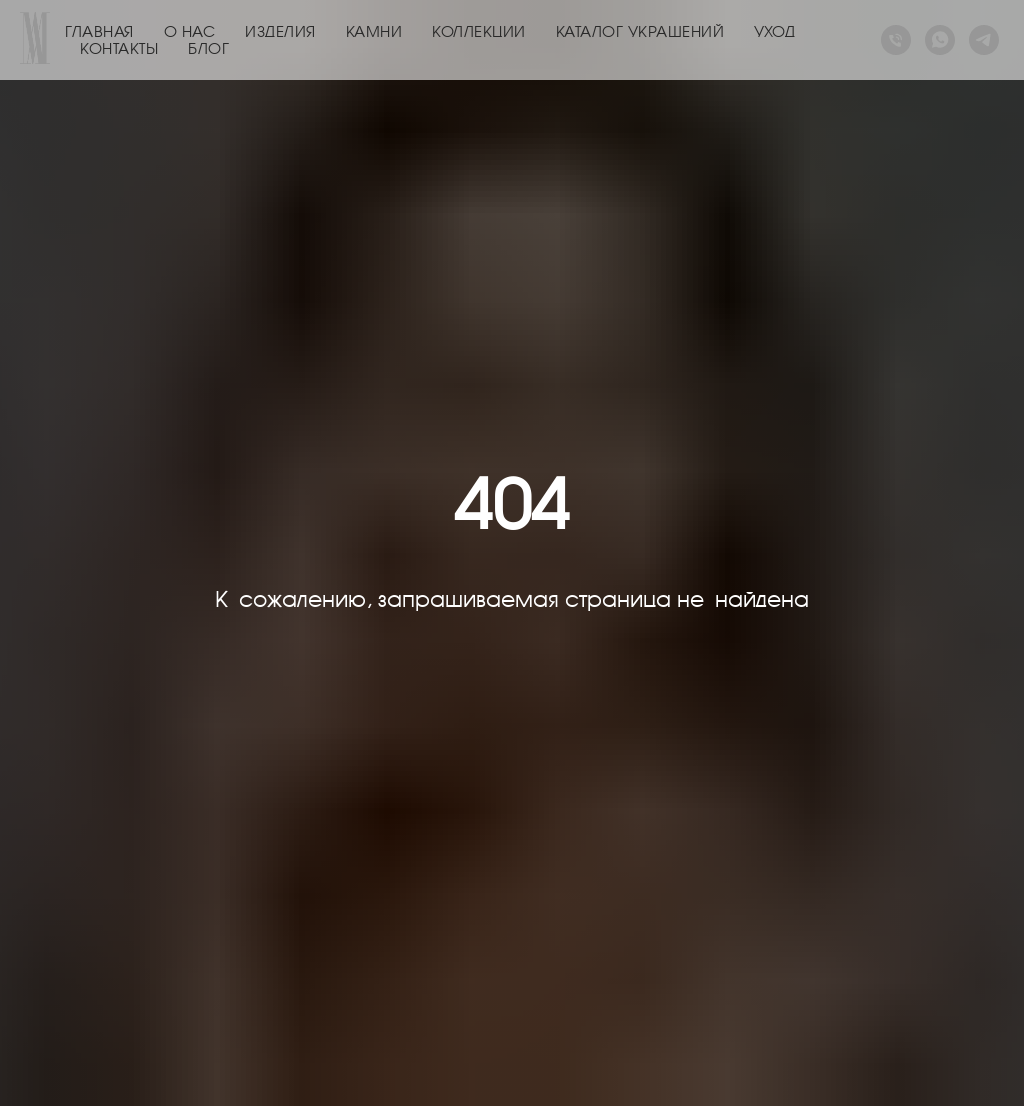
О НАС (190, 31)
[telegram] (984, 40)
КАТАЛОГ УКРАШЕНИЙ (640, 31)
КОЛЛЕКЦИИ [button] (479, 31)
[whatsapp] (940, 40)
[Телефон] (896, 40)
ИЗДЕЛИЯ (280, 31)
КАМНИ (374, 31)
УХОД (774, 31)
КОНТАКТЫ (119, 48)
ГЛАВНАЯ (99, 31)
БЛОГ (208, 48)
